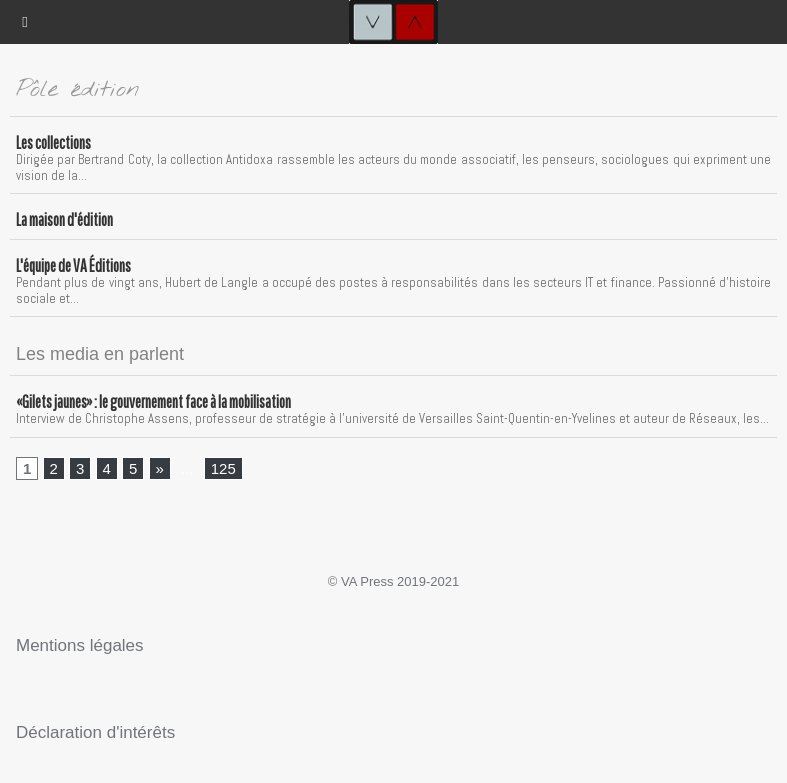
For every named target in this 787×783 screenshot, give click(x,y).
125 (223, 468)
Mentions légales (80, 645)
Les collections (53, 142)
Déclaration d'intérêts (95, 732)
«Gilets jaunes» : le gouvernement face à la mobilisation (153, 401)
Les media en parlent (100, 354)
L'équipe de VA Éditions (73, 265)
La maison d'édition (64, 219)
